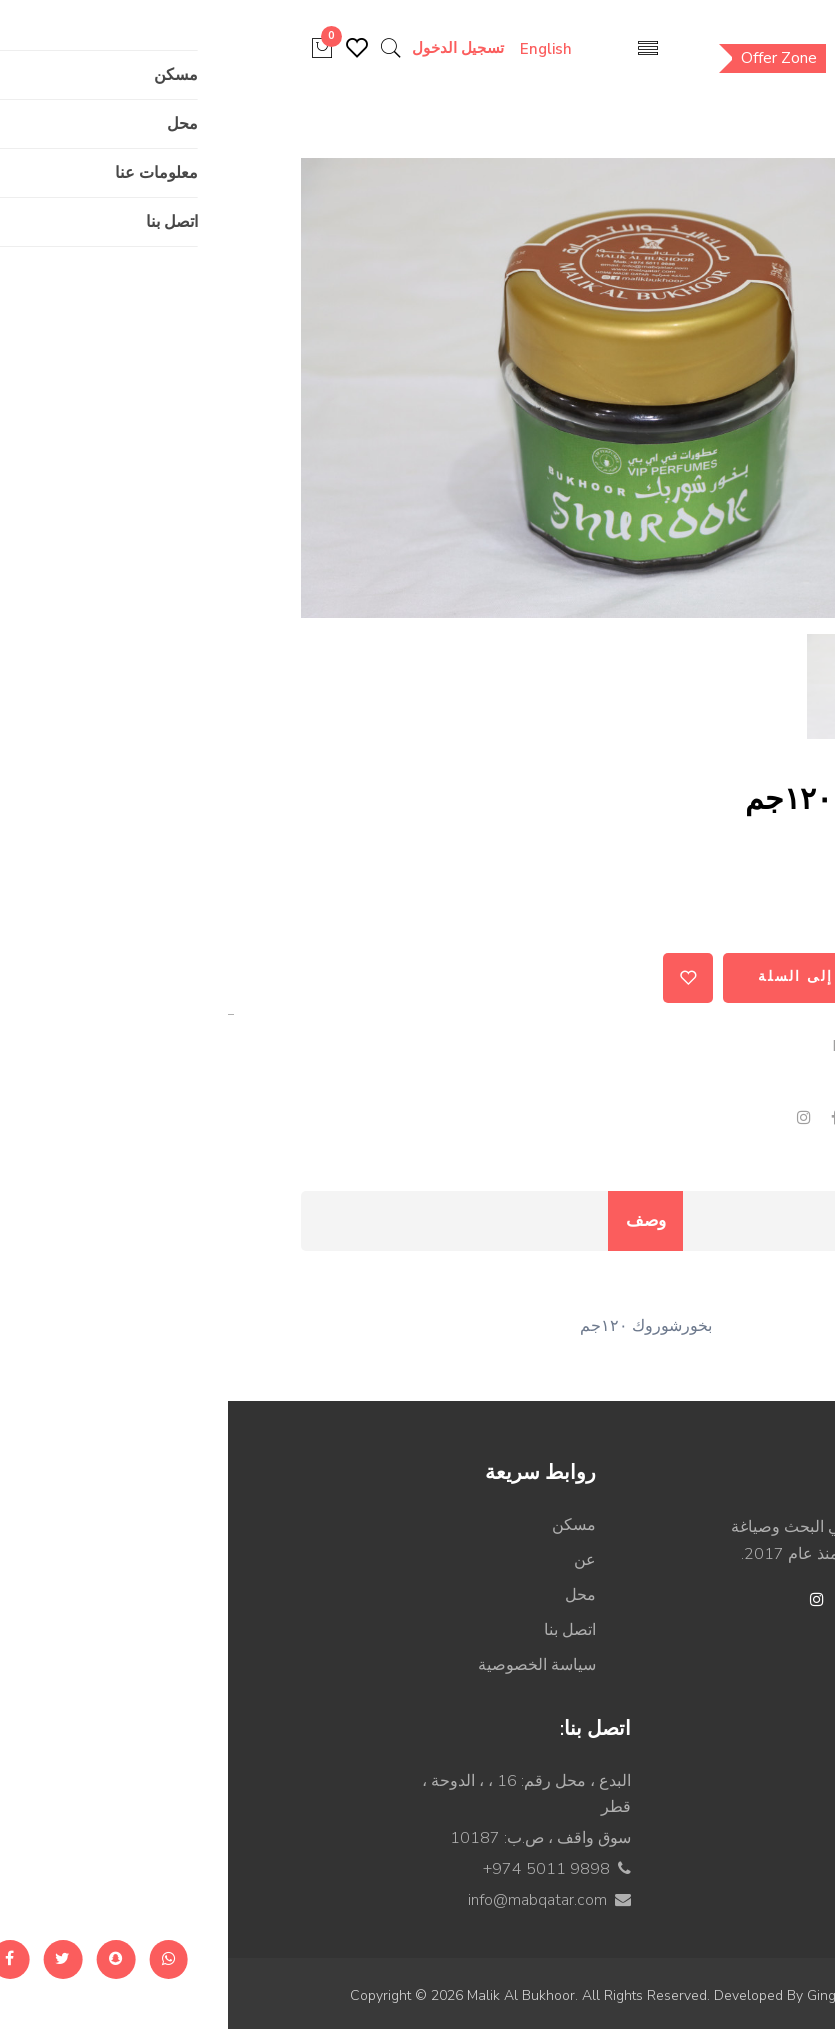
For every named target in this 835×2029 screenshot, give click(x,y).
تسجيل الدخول (244, 48)
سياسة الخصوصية (309, 1665)
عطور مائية (690, 1886)
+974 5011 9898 (318, 1869)
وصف (417, 1221)
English (337, 49)
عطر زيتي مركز (675, 1781)
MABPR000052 (663, 1046)
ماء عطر (699, 1816)
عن (357, 1560)
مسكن (346, 1525)
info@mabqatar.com (309, 1900)
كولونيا (706, 1851)
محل (352, 1595)
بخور (717, 1082)
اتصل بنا (342, 1630)
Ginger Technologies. (646, 1995)
